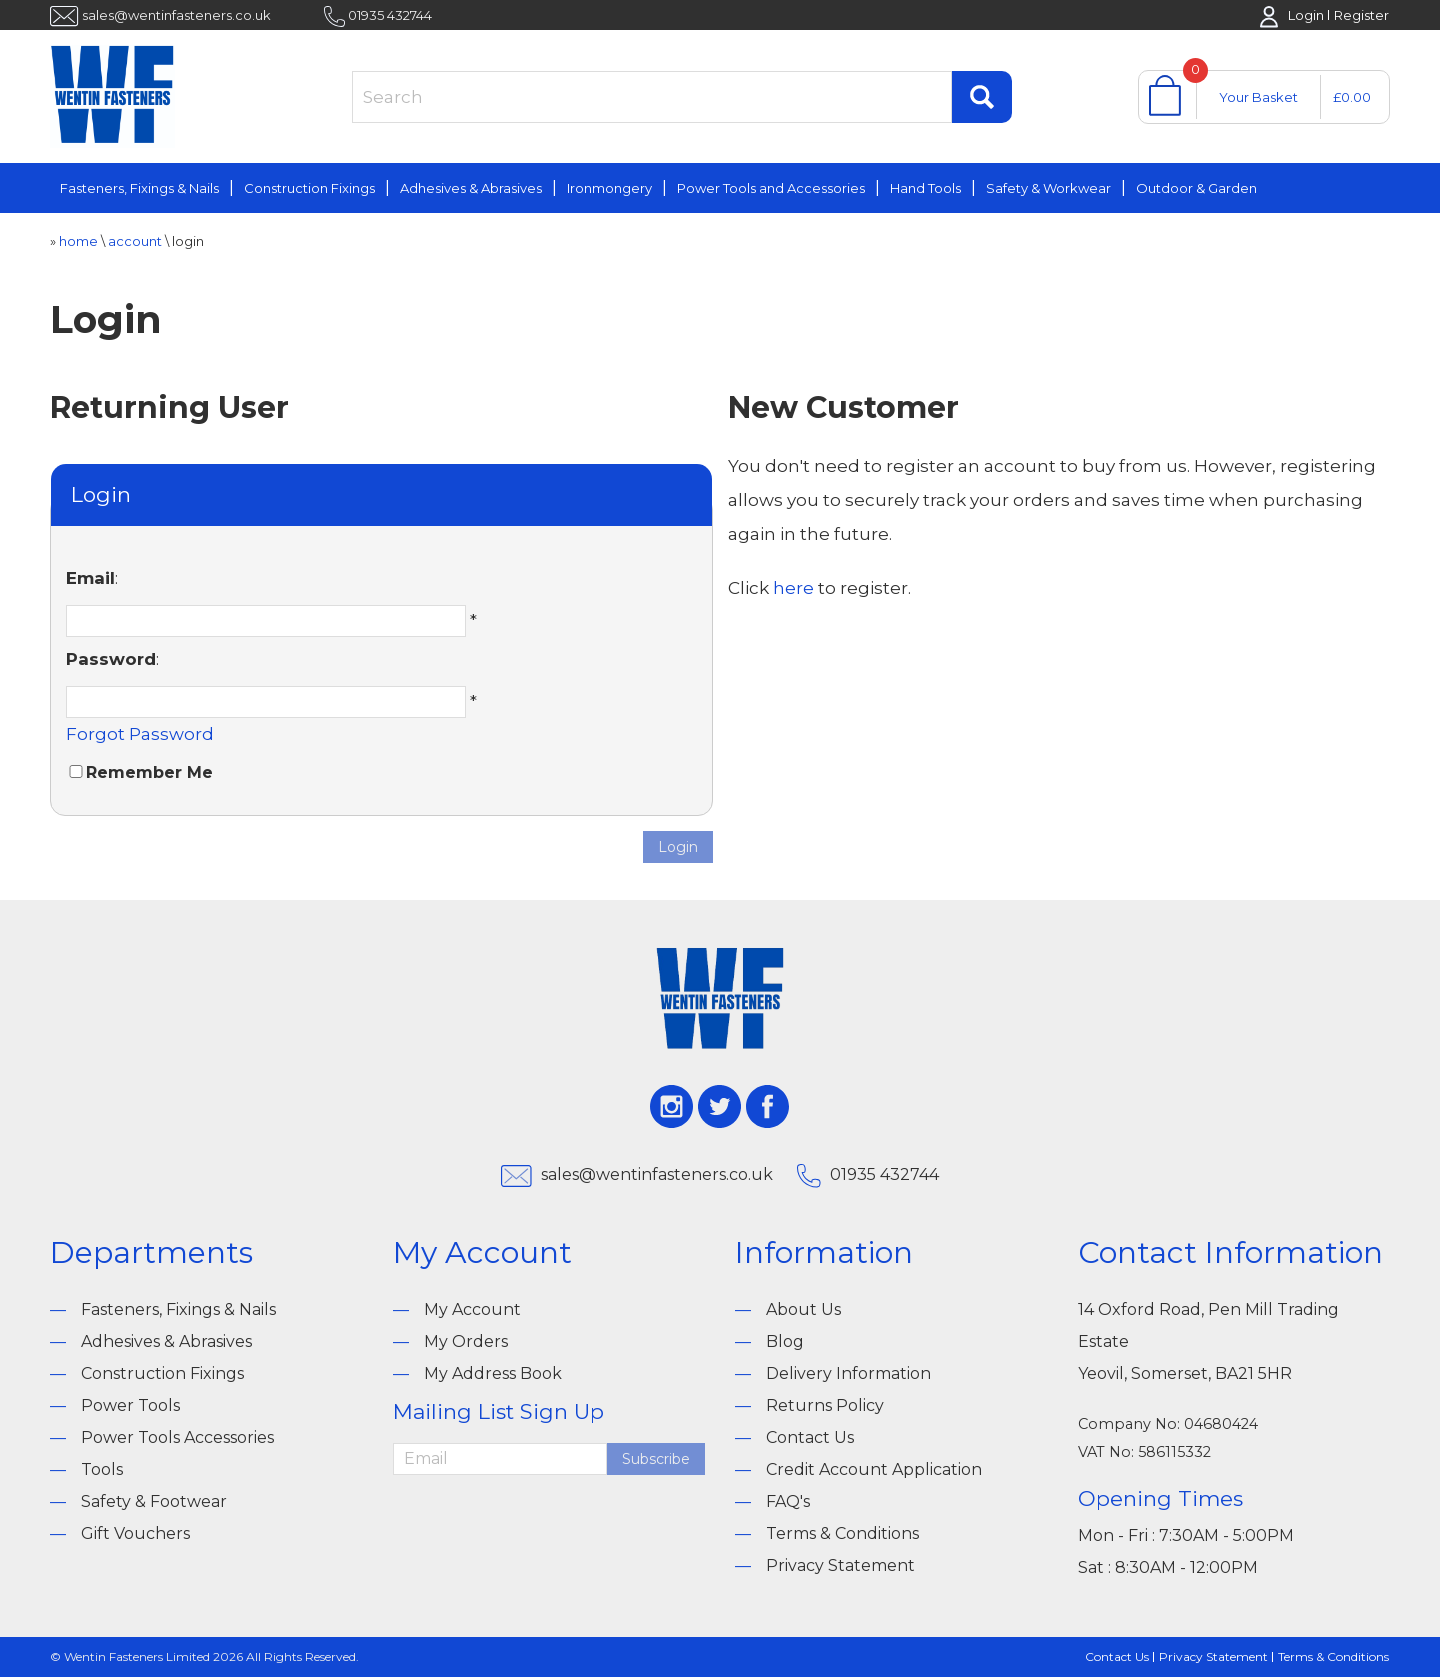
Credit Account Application (874, 1469)
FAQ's (788, 1501)
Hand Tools (925, 188)
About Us (803, 1309)
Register (1361, 15)
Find (982, 97)
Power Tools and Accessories (771, 188)
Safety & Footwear (154, 1501)
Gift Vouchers (135, 1533)
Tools (102, 1469)
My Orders (466, 1341)
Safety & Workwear (1048, 188)
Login (1306, 15)
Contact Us (810, 1437)
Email (90, 578)
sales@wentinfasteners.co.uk (176, 15)
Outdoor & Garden (1196, 188)
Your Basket (1258, 97)
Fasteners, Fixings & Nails (139, 188)
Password (111, 659)
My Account (472, 1309)
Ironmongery (609, 188)
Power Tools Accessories (177, 1437)
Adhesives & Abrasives (471, 188)
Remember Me (149, 772)
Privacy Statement (840, 1565)
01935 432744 (390, 15)
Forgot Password (140, 734)
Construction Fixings (309, 188)
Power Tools (130, 1405)
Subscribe (656, 1459)
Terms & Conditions (842, 1533)
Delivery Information (848, 1373)
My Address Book (493, 1373)
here (793, 588)
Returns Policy (825, 1405)
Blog (785, 1341)
